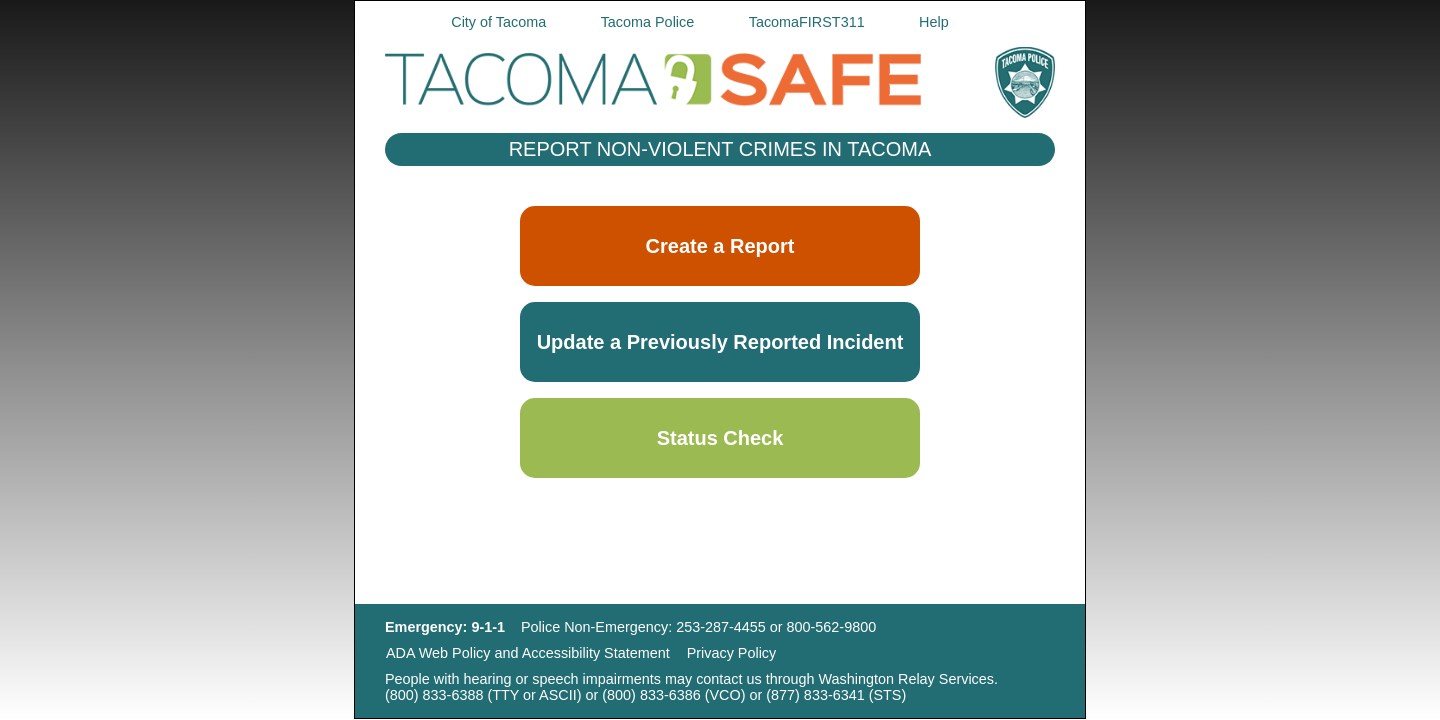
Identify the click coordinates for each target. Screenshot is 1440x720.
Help (934, 22)
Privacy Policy (732, 654)
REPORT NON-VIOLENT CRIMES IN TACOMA (720, 149)
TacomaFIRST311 (807, 22)
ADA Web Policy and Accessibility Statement (528, 654)
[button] (720, 342)
